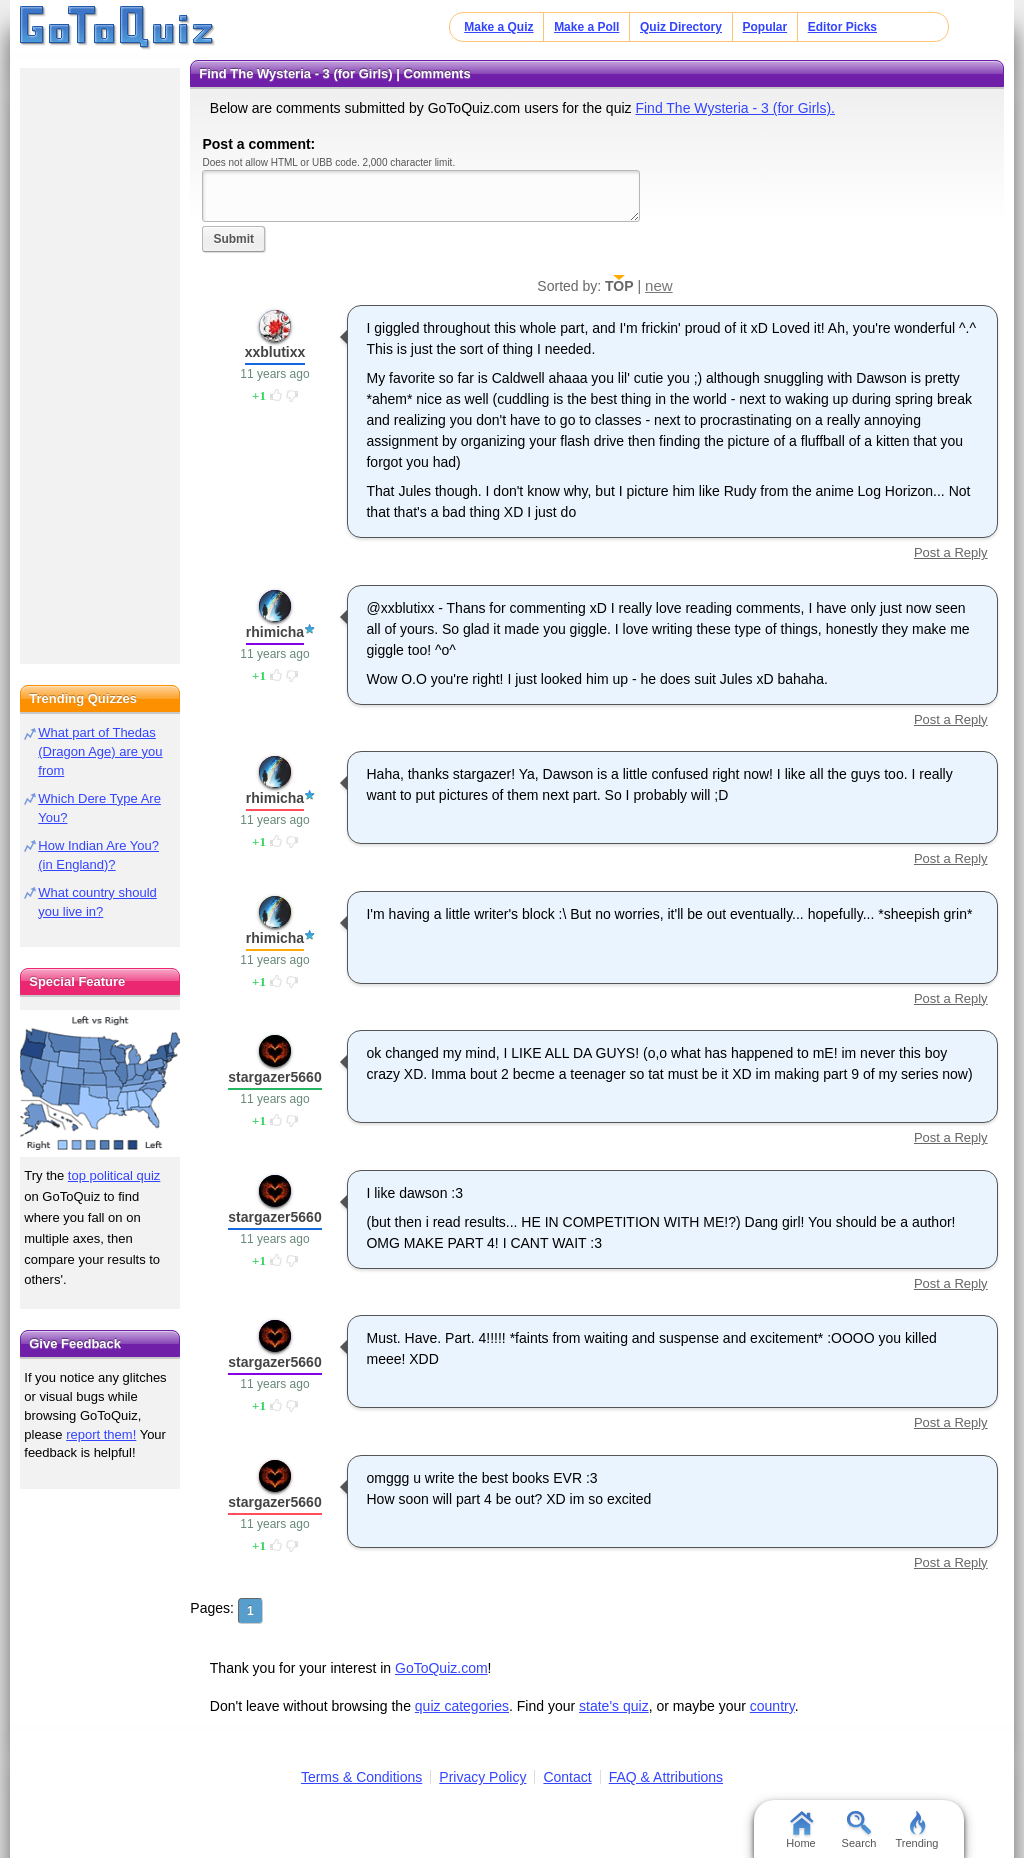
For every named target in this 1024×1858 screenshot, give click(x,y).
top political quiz (114, 1175)
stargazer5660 (274, 1077)
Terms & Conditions (361, 1777)
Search (859, 1830)
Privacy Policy (482, 1777)
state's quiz (614, 1706)
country (772, 1706)
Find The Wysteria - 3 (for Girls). (735, 108)
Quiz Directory (681, 27)
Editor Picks (842, 27)
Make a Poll (586, 27)
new (659, 285)
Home (800, 1830)
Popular (765, 27)
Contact (567, 1777)
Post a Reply (951, 552)
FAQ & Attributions (666, 1777)
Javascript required (421, 195)
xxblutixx (275, 352)
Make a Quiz (498, 27)
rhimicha (275, 632)
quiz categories (462, 1706)
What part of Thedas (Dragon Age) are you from (100, 751)
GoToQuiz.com (441, 1668)
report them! (101, 1434)
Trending (916, 1830)
